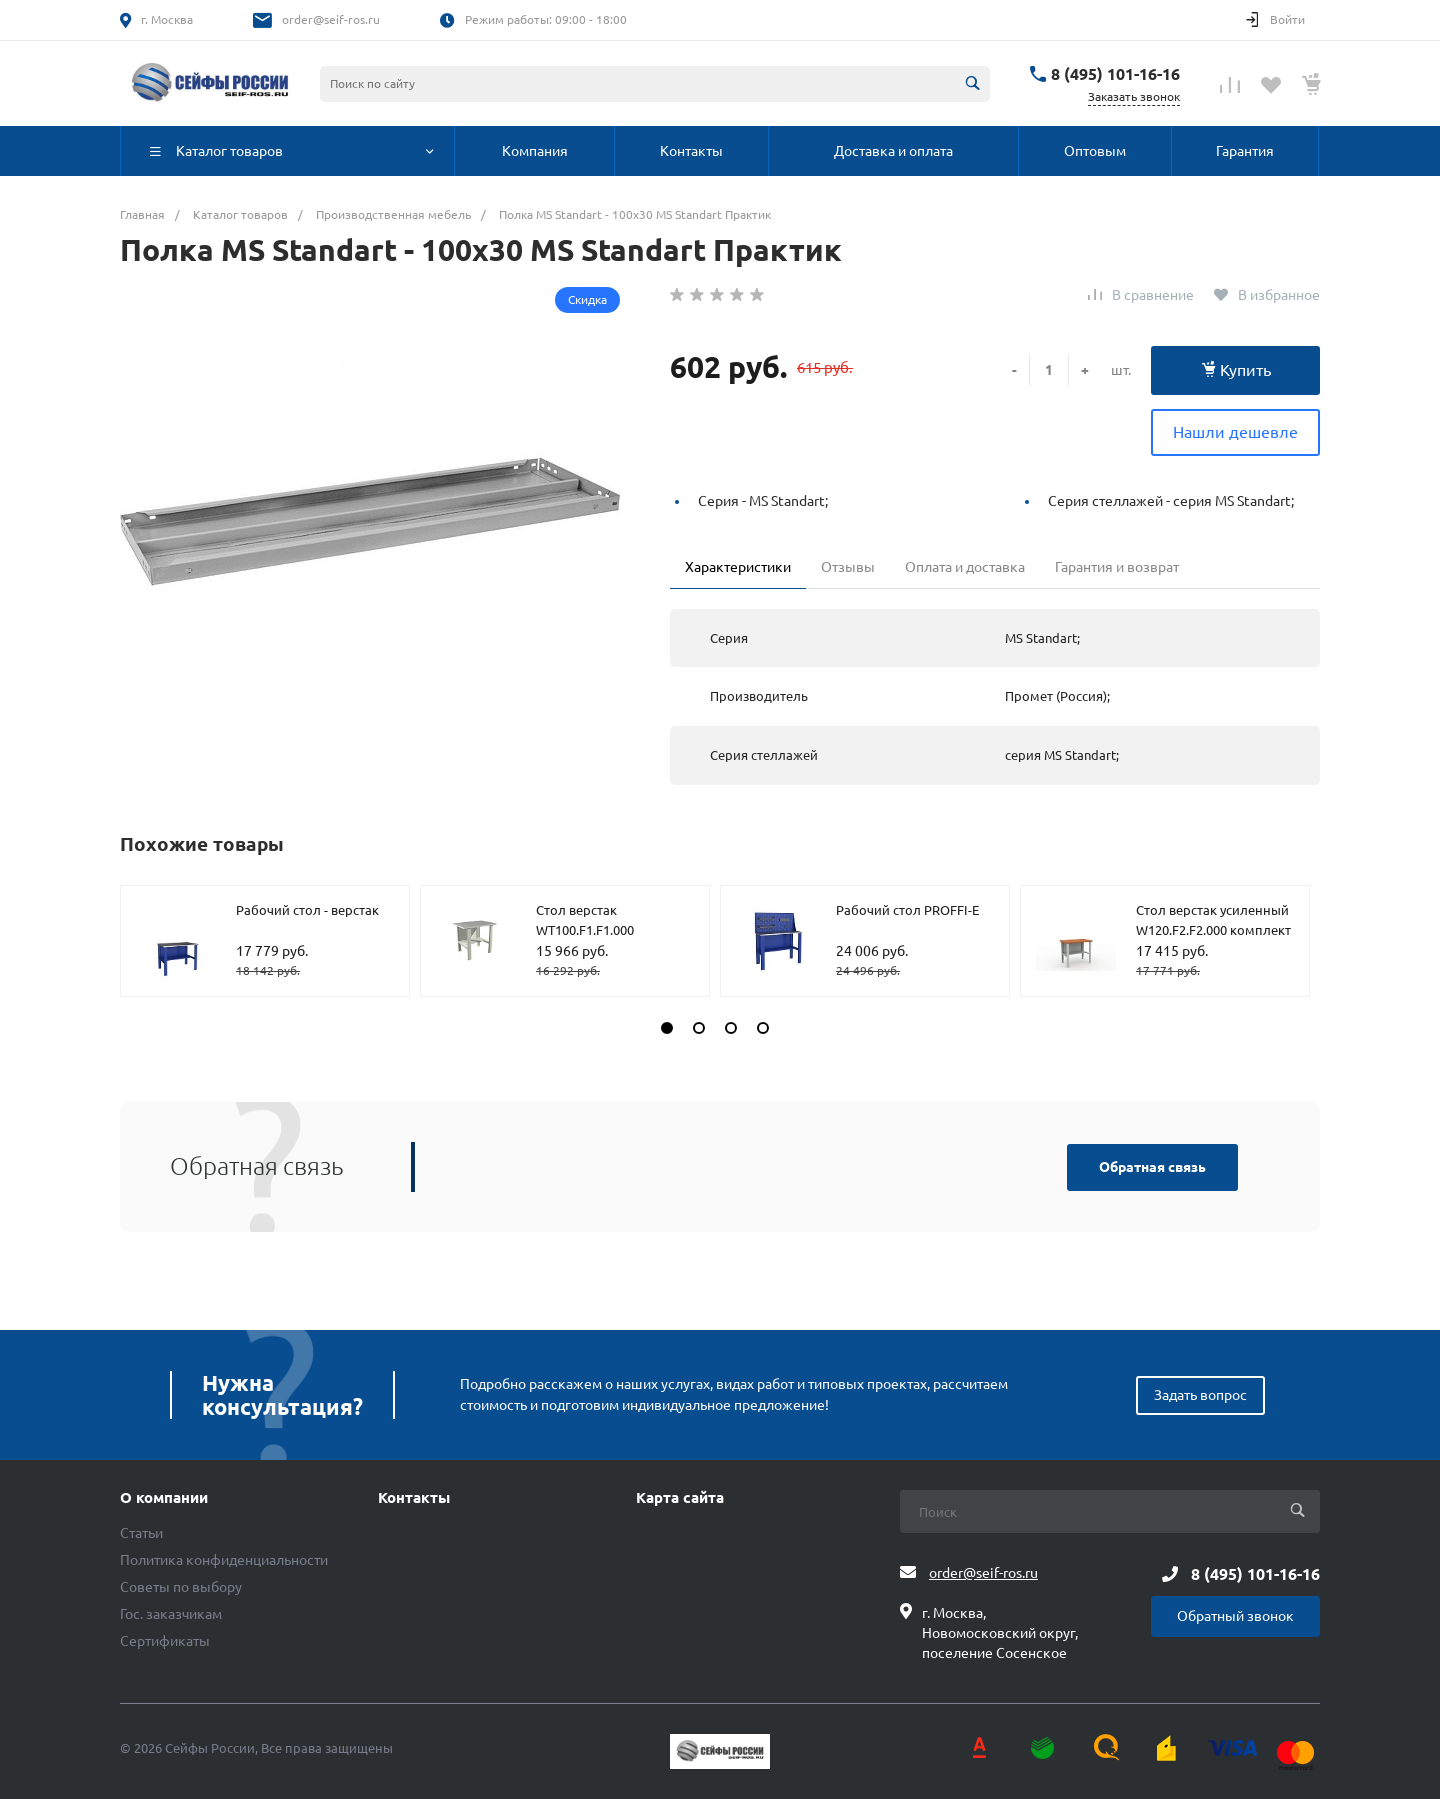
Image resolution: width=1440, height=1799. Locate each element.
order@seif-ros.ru (331, 19)
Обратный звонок (1235, 1616)
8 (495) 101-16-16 (1115, 74)
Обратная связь (1152, 1167)
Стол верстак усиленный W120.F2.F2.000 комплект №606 (1213, 929)
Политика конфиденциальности (224, 1560)
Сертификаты (165, 1641)
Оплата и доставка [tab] (965, 567)
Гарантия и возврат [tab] (1117, 567)
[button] (667, 1028)
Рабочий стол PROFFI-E (907, 910)
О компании (164, 1498)
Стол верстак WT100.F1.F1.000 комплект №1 (585, 929)
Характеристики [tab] (738, 567)
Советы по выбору (181, 1587)
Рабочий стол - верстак (307, 910)
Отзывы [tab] (848, 567)
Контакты (414, 1498)
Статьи (141, 1533)
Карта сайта (680, 1498)
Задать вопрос (1200, 1395)
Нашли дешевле (1235, 432)
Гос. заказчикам (171, 1614)
